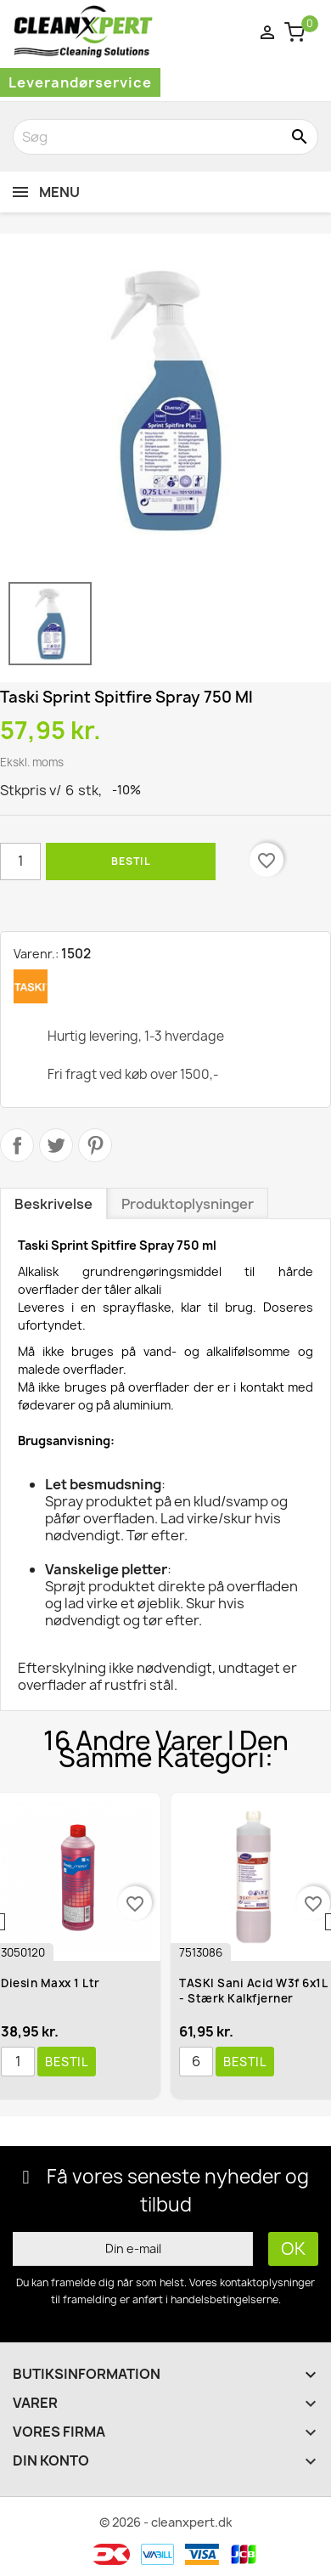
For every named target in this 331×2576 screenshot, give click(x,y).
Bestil (130, 861)
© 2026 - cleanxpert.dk (166, 2522)
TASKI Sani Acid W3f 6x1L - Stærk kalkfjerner (253, 1990)
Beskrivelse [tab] (53, 1204)
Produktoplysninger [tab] (187, 1204)
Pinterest (95, 1145)
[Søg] (165, 137)
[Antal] (20, 861)
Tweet (56, 1145)
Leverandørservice (80, 82)
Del (17, 1145)
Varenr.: (36, 954)
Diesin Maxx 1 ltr (50, 1983)
